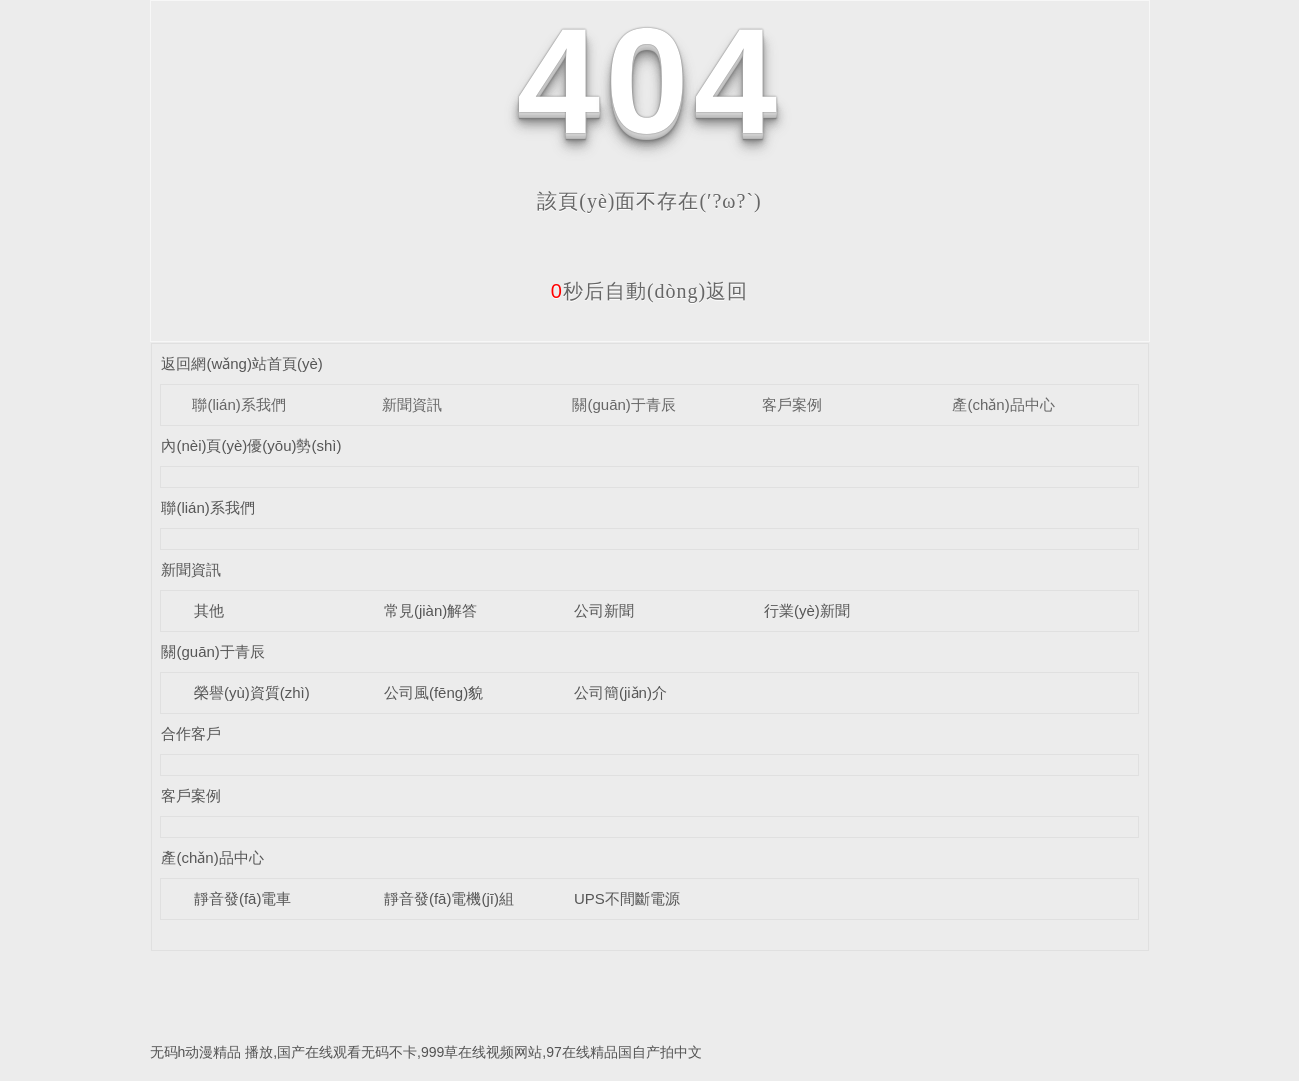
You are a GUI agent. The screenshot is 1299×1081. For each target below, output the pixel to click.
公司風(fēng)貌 (433, 692)
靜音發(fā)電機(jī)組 (449, 898)
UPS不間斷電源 (627, 898)
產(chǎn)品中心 (1003, 404)
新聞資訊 (412, 404)
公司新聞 (604, 610)
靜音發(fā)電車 (243, 898)
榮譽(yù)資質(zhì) (252, 692)
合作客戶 (191, 733)
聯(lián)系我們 (238, 404)
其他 (209, 610)
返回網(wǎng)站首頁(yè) (241, 363)
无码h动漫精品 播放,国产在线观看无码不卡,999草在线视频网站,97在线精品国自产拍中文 (426, 1052)
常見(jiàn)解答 (430, 610)
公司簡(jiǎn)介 (620, 692)
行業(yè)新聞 (807, 610)
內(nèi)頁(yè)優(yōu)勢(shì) (251, 445)
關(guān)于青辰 (623, 404)
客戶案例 (792, 404)
